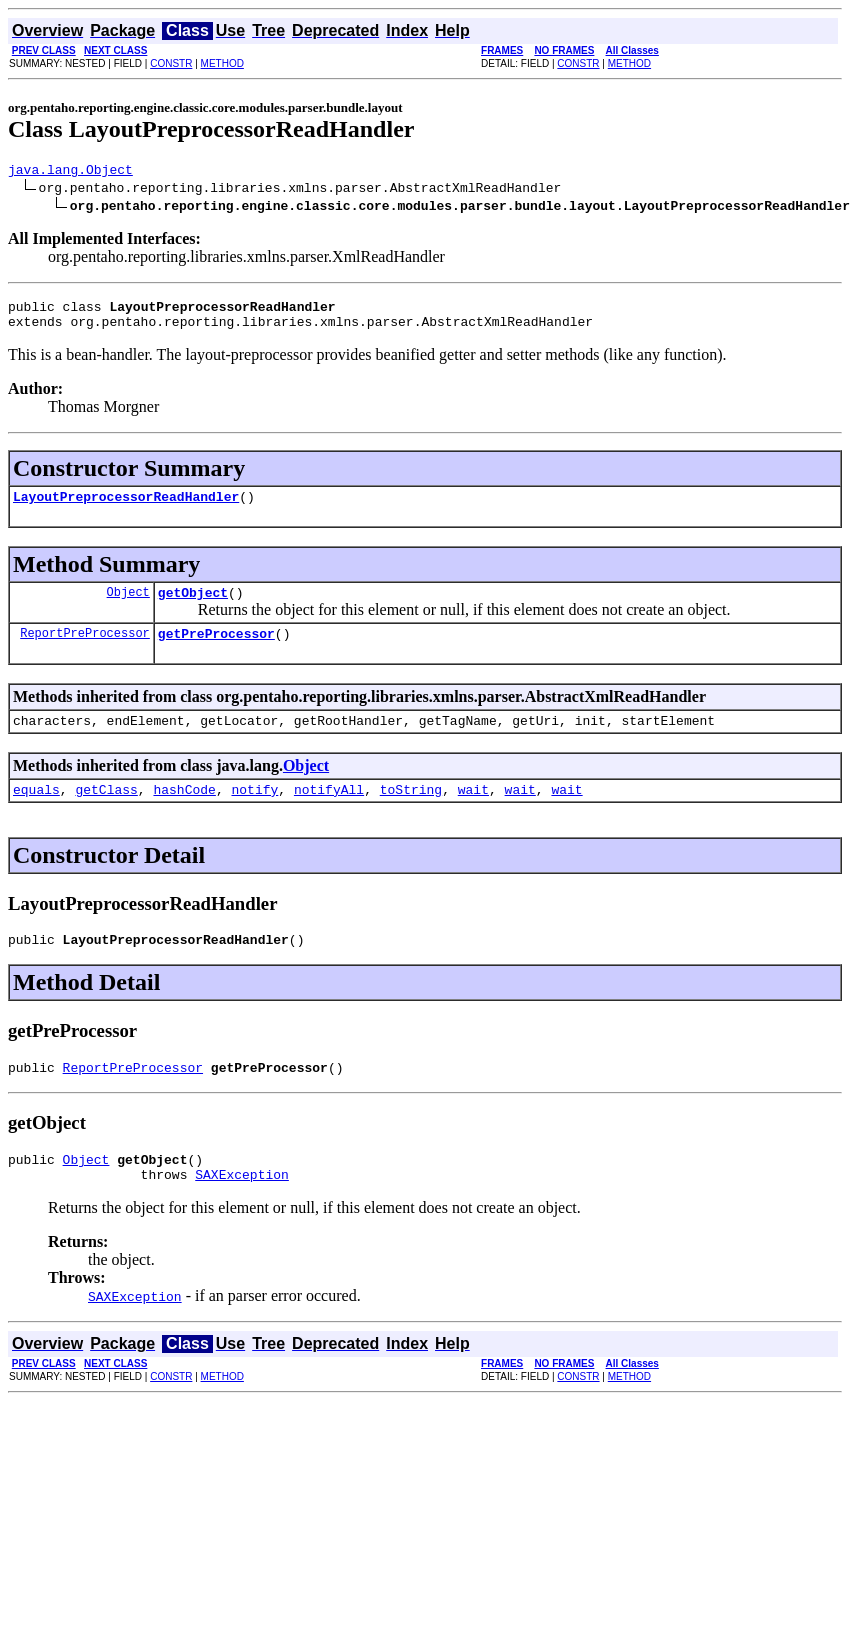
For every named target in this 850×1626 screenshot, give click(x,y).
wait (473, 813)
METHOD (222, 63)
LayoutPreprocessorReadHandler (126, 508)
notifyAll (329, 813)
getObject (193, 607)
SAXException (242, 1210)
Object (128, 606)
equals (36, 813)
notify (254, 813)
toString (411, 813)
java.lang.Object (70, 172)
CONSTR (171, 63)
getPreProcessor (216, 651)
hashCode (184, 813)
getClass (106, 813)
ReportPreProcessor (85, 650)
